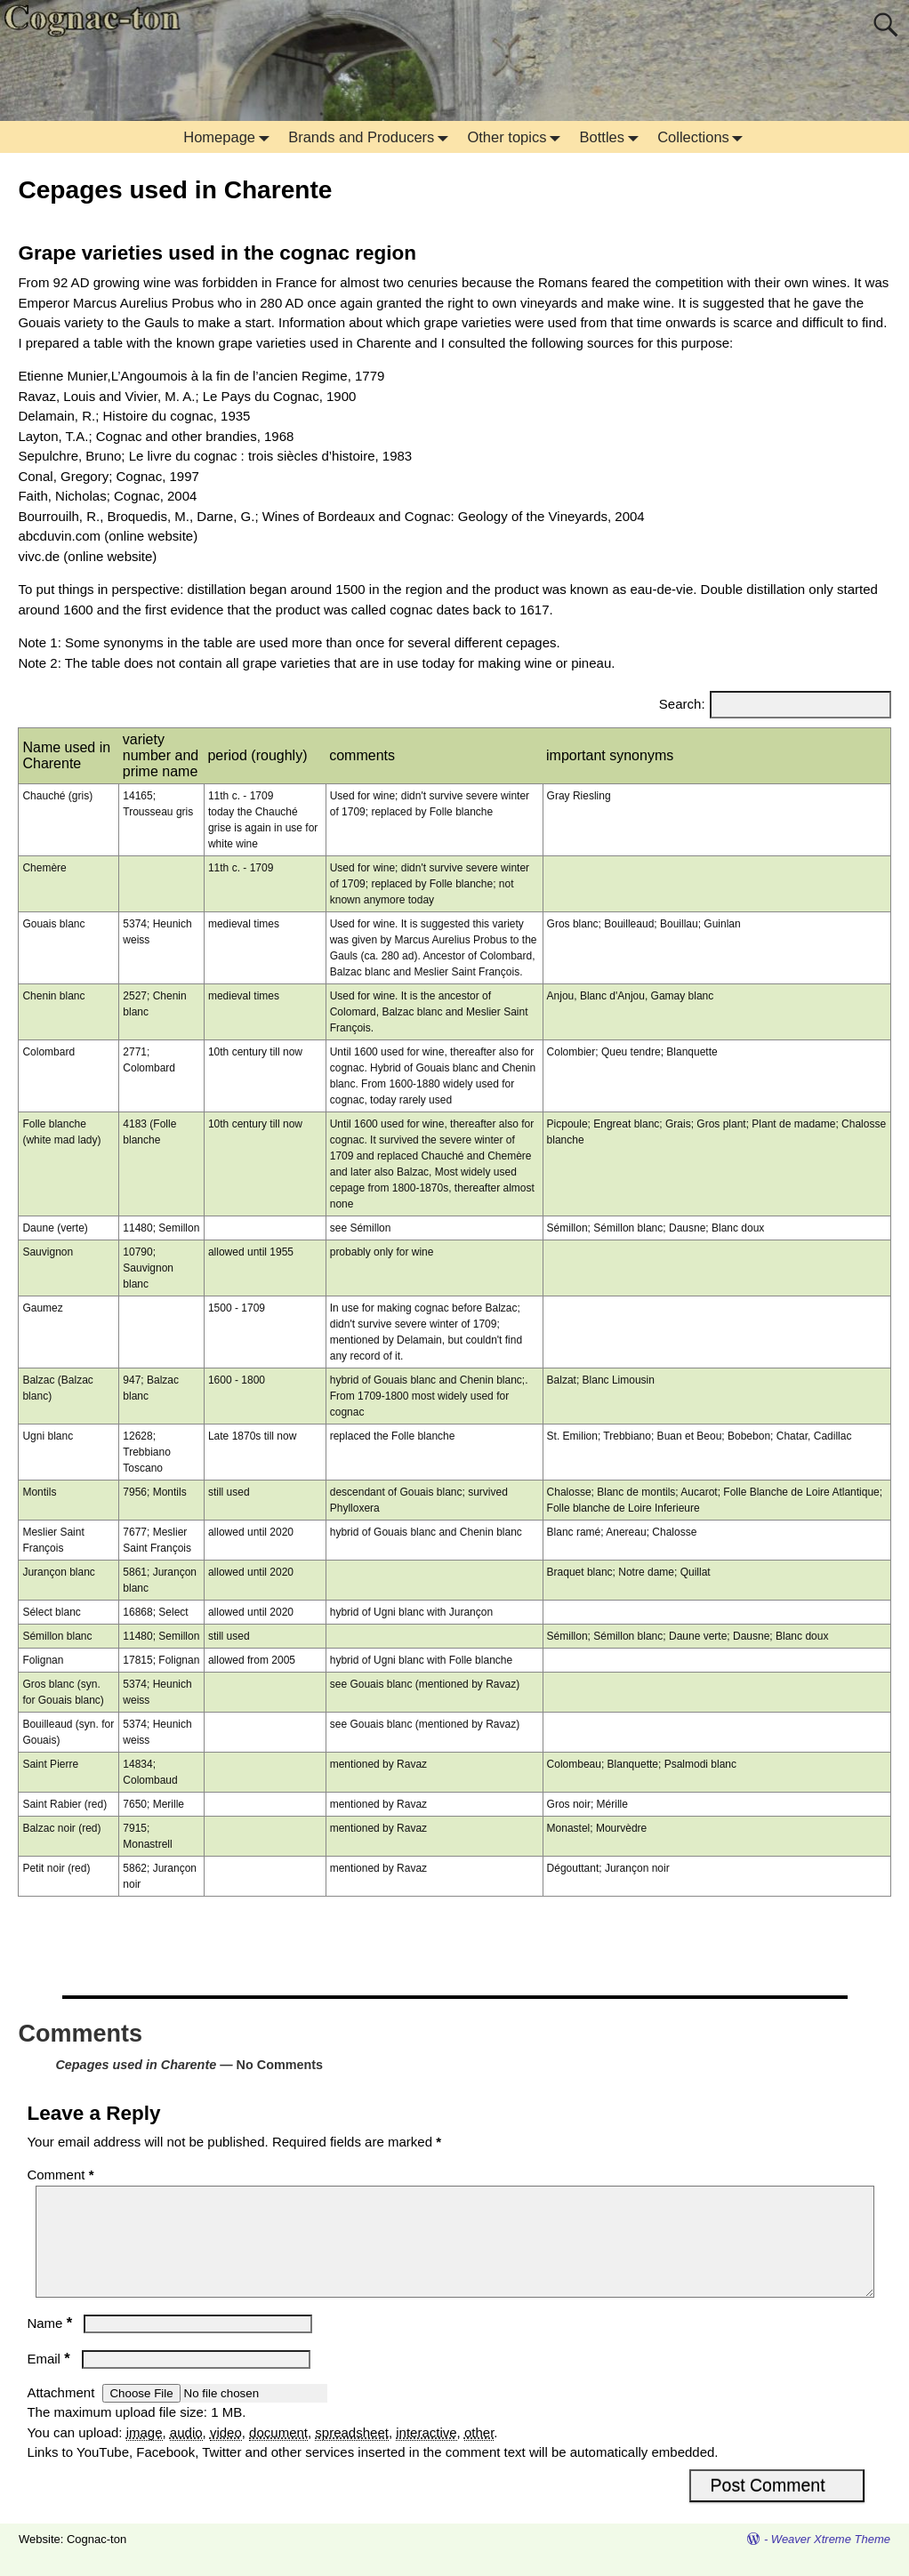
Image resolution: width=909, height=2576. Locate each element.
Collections (704, 137)
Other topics (517, 137)
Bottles (613, 137)
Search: (682, 703)
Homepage (230, 137)
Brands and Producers (372, 137)
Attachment (62, 2413)
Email (50, 2379)
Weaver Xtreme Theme (830, 2560)
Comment (62, 2174)
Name (51, 2344)
